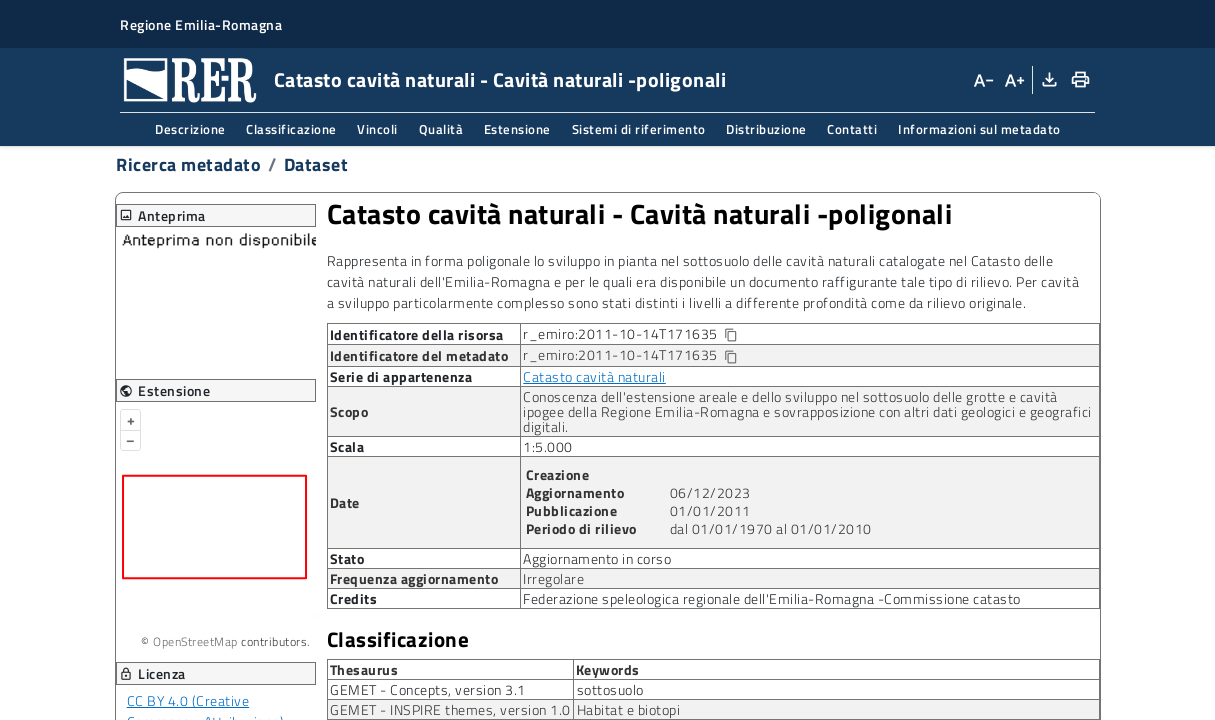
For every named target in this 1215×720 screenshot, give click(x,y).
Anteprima (162, 215)
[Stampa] (1079, 80)
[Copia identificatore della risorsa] (729, 335)
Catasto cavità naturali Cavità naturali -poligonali (640, 214)
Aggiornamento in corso (597, 558)
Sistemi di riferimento (639, 129)
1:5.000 (548, 446)
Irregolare (553, 578)
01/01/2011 (710, 510)
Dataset (316, 164)
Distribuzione (766, 129)
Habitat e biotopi (629, 709)
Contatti (852, 129)
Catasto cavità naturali (594, 376)
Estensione (517, 129)
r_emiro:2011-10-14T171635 (646, 334)
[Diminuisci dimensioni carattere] (983, 80)
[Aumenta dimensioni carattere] (1013, 80)
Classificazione (291, 129)
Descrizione (190, 129)
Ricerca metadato (188, 164)
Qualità (441, 129)
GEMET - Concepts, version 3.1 (428, 689)
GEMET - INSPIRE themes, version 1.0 (450, 709)
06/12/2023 (710, 492)
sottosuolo (610, 689)
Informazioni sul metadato (979, 129)
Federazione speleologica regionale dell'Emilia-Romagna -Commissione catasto (772, 598)
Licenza (152, 673)
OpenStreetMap (195, 641)
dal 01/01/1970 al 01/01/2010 (771, 528)
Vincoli (377, 129)
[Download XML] (1047, 80)
